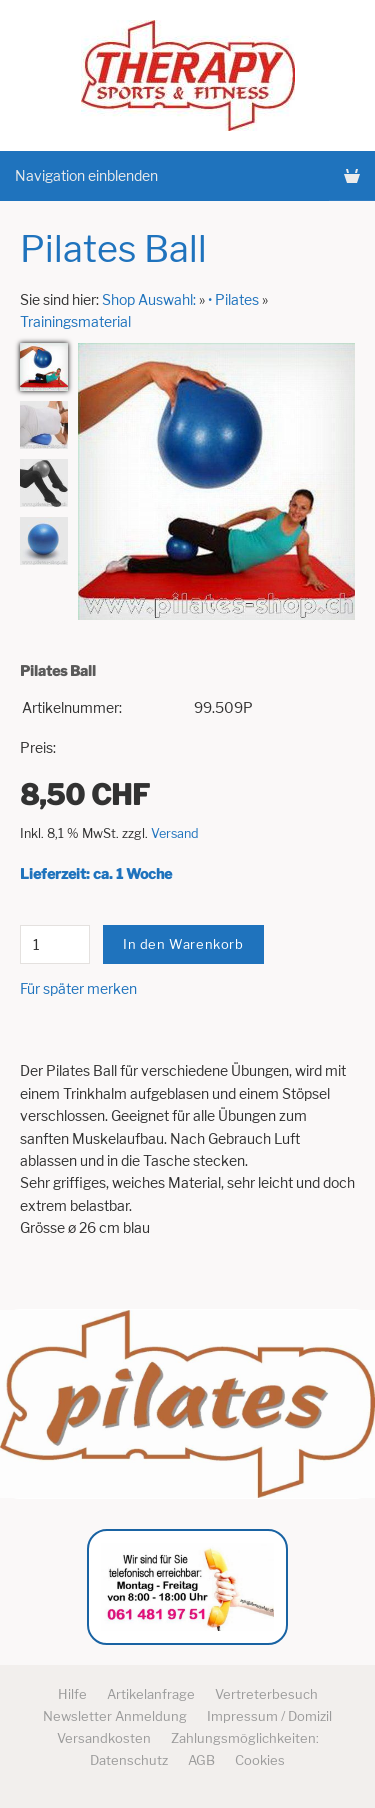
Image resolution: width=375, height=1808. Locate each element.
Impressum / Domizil (269, 1716)
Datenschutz (129, 1760)
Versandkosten (104, 1738)
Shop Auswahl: (149, 299)
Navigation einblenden (86, 175)
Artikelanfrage (151, 1694)
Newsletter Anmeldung (115, 1716)
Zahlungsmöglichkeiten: (245, 1738)
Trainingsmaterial (75, 321)
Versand (175, 833)
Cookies (260, 1760)
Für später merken (78, 988)
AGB (201, 1760)
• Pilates (233, 299)
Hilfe (72, 1694)
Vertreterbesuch (266, 1694)
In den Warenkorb (183, 944)
